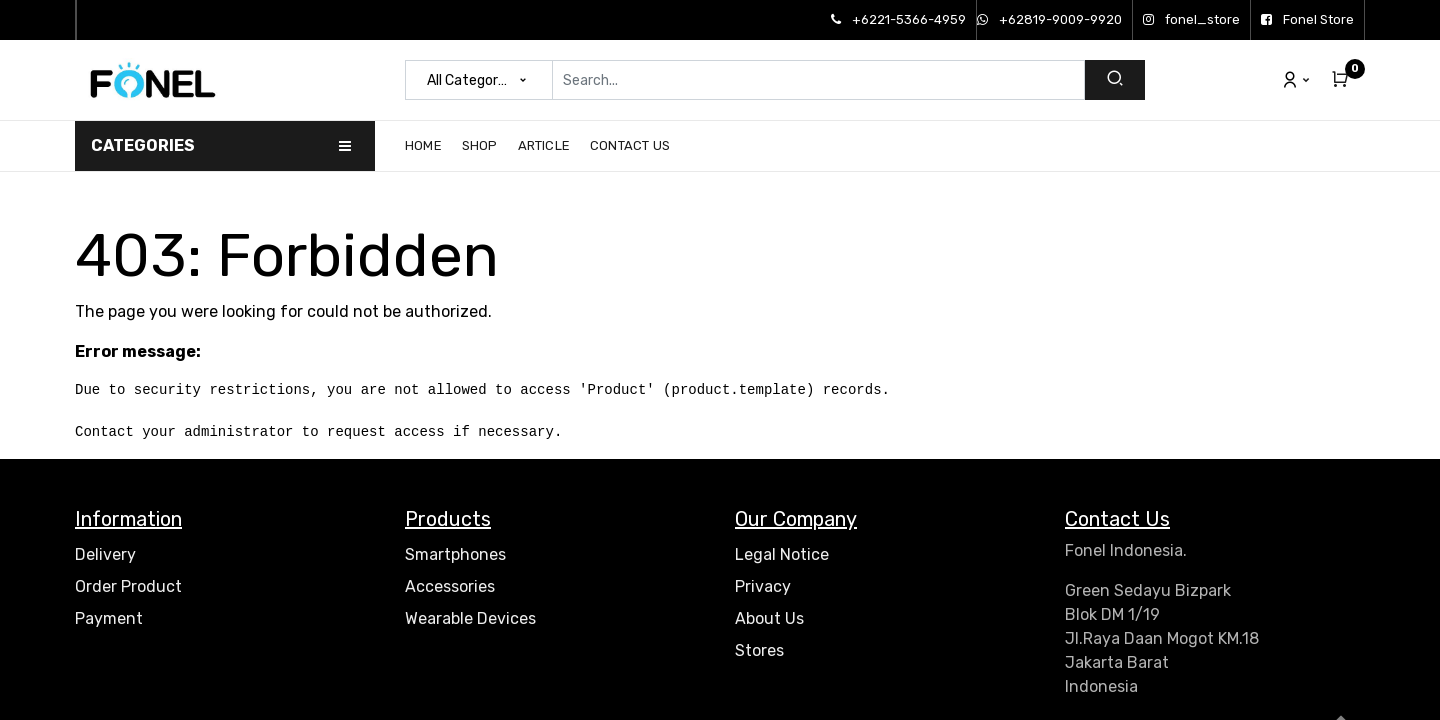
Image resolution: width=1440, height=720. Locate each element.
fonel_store (1191, 19)
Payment (109, 618)
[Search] (1115, 80)
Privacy (763, 586)
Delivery (105, 554)
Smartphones (455, 554)
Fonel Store (1307, 19)
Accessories (450, 586)
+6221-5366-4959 (898, 19)
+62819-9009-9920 (1049, 19)
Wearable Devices (470, 618)
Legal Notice (782, 554)
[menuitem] (428, 146)
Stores (759, 650)
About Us (769, 618)
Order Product (128, 586)
